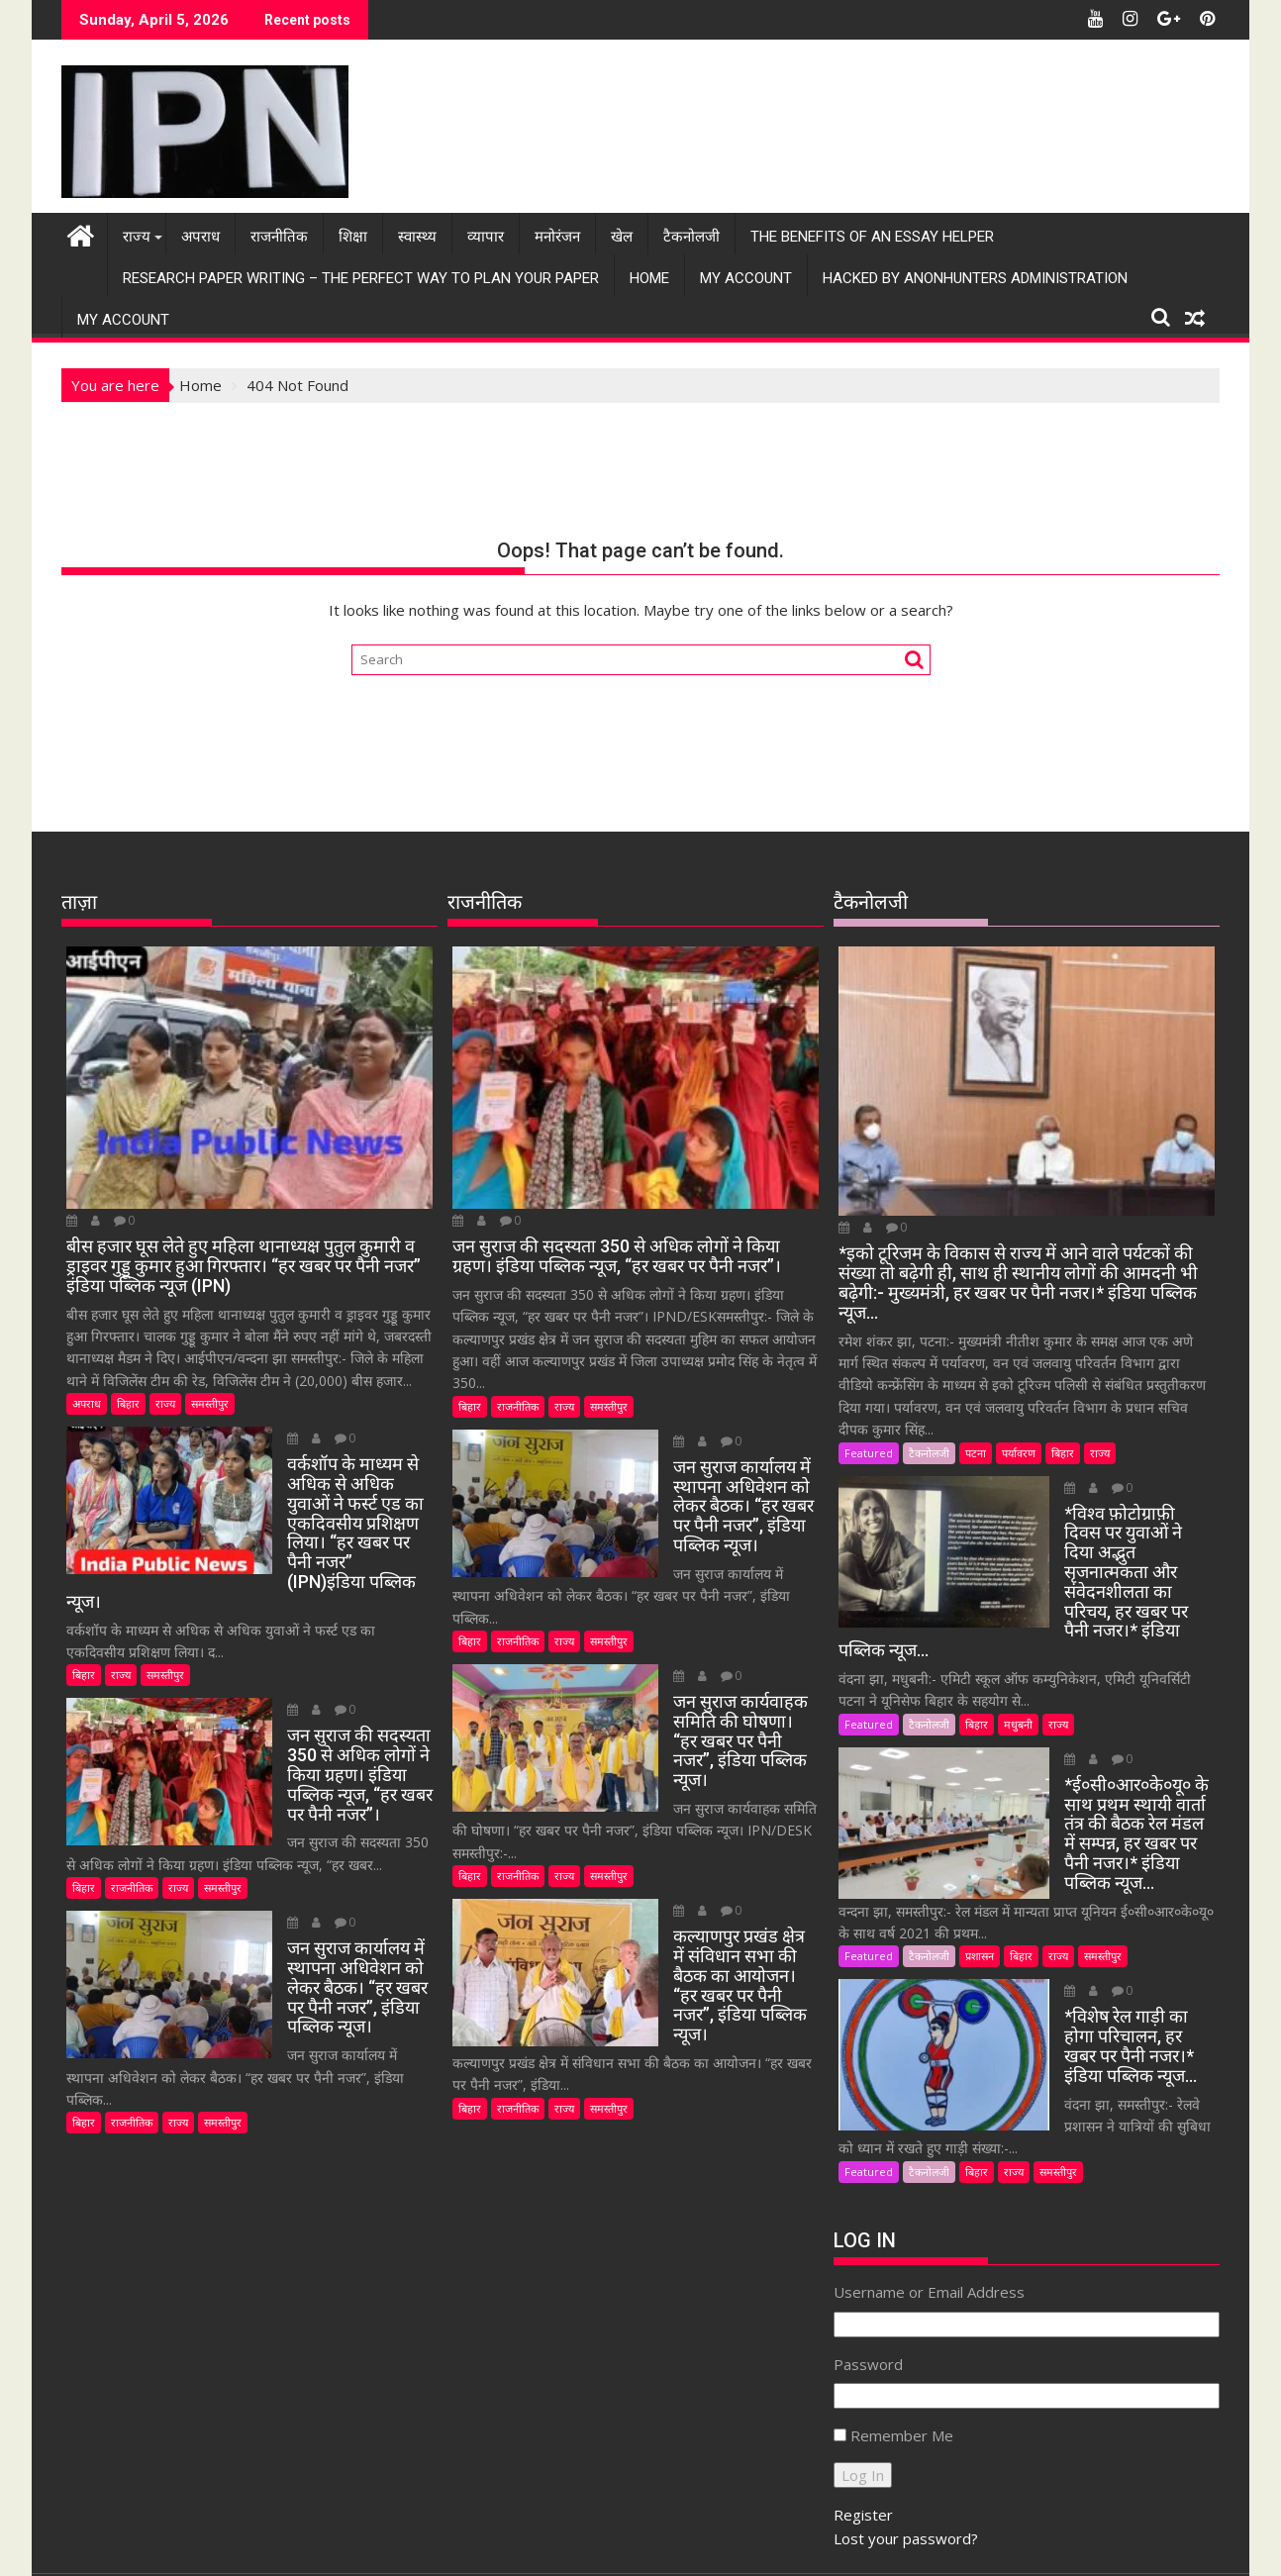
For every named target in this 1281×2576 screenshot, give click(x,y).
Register (863, 2413)
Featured (868, 1450)
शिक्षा (353, 236)
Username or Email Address (929, 2190)
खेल (622, 236)
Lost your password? (906, 2436)
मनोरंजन (557, 236)
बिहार (128, 1402)
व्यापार (485, 236)
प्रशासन (979, 1896)
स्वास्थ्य (417, 236)
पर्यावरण (1018, 1450)
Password (868, 2262)
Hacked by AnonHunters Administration (975, 277)
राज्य (136, 236)
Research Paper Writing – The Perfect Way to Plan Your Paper (361, 277)
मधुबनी (1018, 1683)
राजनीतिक (279, 236)
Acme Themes (835, 2543)
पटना (975, 1450)
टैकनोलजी (691, 236)
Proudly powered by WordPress (509, 2543)
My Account (746, 277)
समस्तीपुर (210, 1402)
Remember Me (901, 2333)
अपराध (200, 236)
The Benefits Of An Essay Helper (872, 236)
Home (649, 277)
